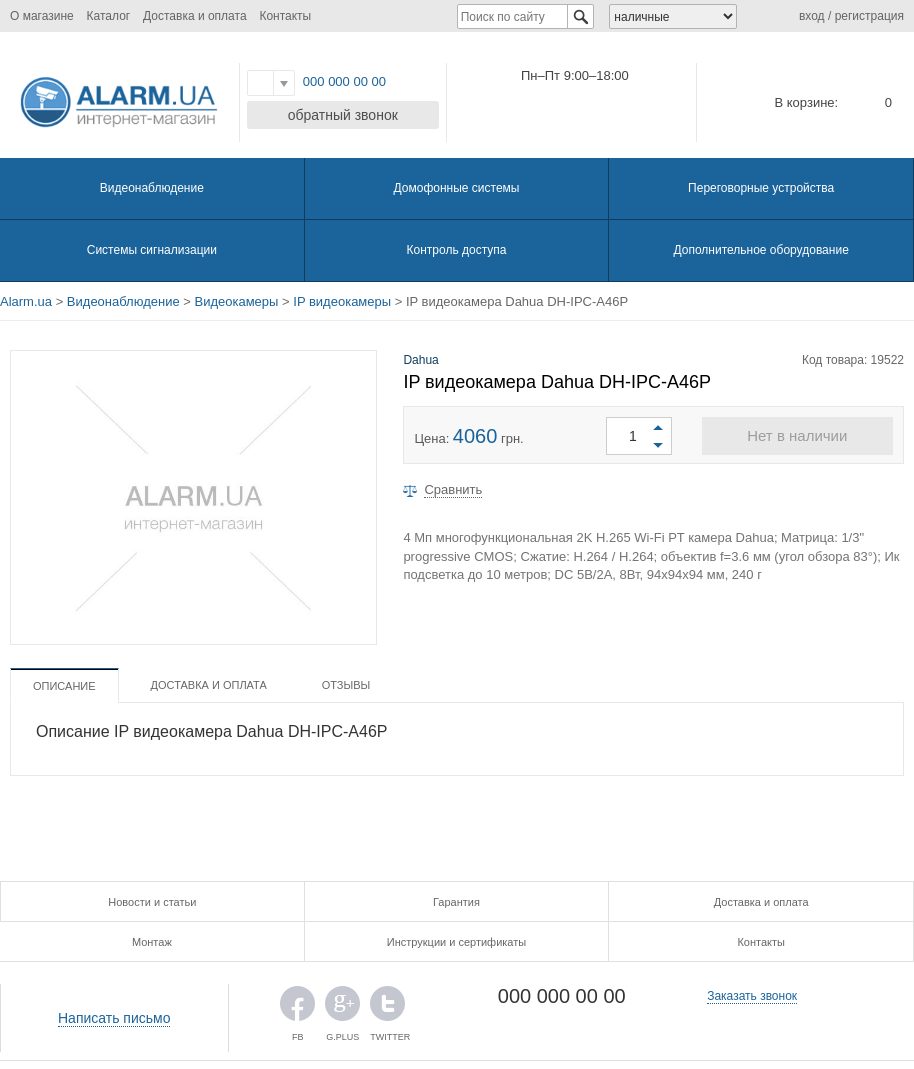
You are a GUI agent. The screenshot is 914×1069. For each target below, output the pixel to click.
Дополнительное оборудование (760, 250)
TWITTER (387, 1008)
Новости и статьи (152, 902)
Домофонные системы (457, 188)
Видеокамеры (237, 301)
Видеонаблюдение (152, 188)
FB (297, 1008)
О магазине (42, 16)
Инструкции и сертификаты (456, 942)
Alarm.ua (26, 301)
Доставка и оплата (195, 16)
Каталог (109, 16)
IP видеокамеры (342, 301)
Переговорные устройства (761, 188)
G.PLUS (342, 1008)
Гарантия (456, 902)
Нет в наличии (797, 435)
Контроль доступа (457, 250)
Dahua (420, 360)
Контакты (285, 16)
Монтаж (152, 942)
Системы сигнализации (152, 250)
